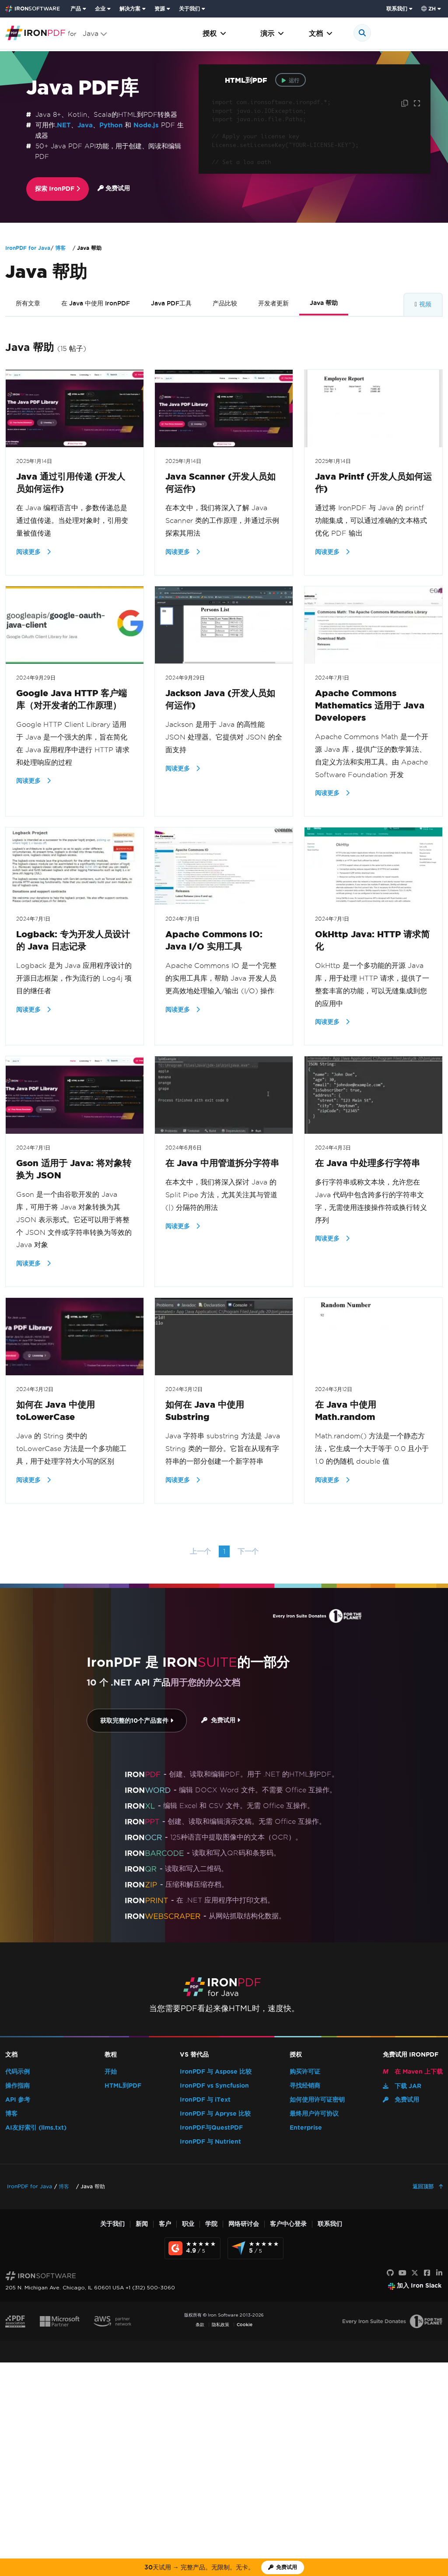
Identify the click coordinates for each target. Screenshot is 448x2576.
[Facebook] (427, 2273)
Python (110, 125)
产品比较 (225, 303)
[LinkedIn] (439, 2273)
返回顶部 (424, 2186)
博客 (11, 2113)
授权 (214, 33)
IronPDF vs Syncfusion (214, 2085)
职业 (188, 2224)
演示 (272, 33)
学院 (211, 2224)
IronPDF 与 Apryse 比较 (215, 2113)
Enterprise (306, 2127)
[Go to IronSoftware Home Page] (32, 8)
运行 (290, 80)
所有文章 (28, 303)
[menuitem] (79, 8)
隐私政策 (220, 2324)
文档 (320, 33)
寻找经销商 (305, 2085)
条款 (200, 2324)
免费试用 (114, 188)
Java (85, 125)
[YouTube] (402, 2273)
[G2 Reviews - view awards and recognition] (192, 2248)
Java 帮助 (324, 303)
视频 (425, 304)
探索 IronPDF (57, 189)
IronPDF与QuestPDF (211, 2127)
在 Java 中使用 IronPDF (95, 303)
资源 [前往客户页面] (159, 8)
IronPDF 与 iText (205, 2099)
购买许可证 (305, 2071)
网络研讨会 (243, 2224)
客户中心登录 (288, 2224)
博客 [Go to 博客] (60, 248)
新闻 (142, 2224)
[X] (414, 2273)
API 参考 (17, 2099)
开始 (111, 2071)
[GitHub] (390, 2273)
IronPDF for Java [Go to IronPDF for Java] (27, 248)
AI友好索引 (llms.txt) (35, 2127)
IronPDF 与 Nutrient (210, 2141)
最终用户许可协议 (314, 2113)
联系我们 (330, 2224)
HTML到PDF (123, 2085)
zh (428, 8)
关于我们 (112, 2224)
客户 (165, 2224)
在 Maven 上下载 (413, 2071)
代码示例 (17, 2071)
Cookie (244, 2324)
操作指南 (17, 2085)
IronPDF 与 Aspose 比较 (216, 2071)
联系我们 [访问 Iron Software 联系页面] (396, 8)
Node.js (146, 125)
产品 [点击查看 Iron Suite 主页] (75, 8)
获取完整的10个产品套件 (136, 1720)
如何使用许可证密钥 (317, 2099)
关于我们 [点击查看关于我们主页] (189, 8)
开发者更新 (273, 303)
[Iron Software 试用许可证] (282, 2567)
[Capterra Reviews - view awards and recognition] (256, 2248)
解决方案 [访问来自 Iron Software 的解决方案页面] (129, 8)
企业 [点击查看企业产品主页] (100, 8)
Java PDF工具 (171, 303)
